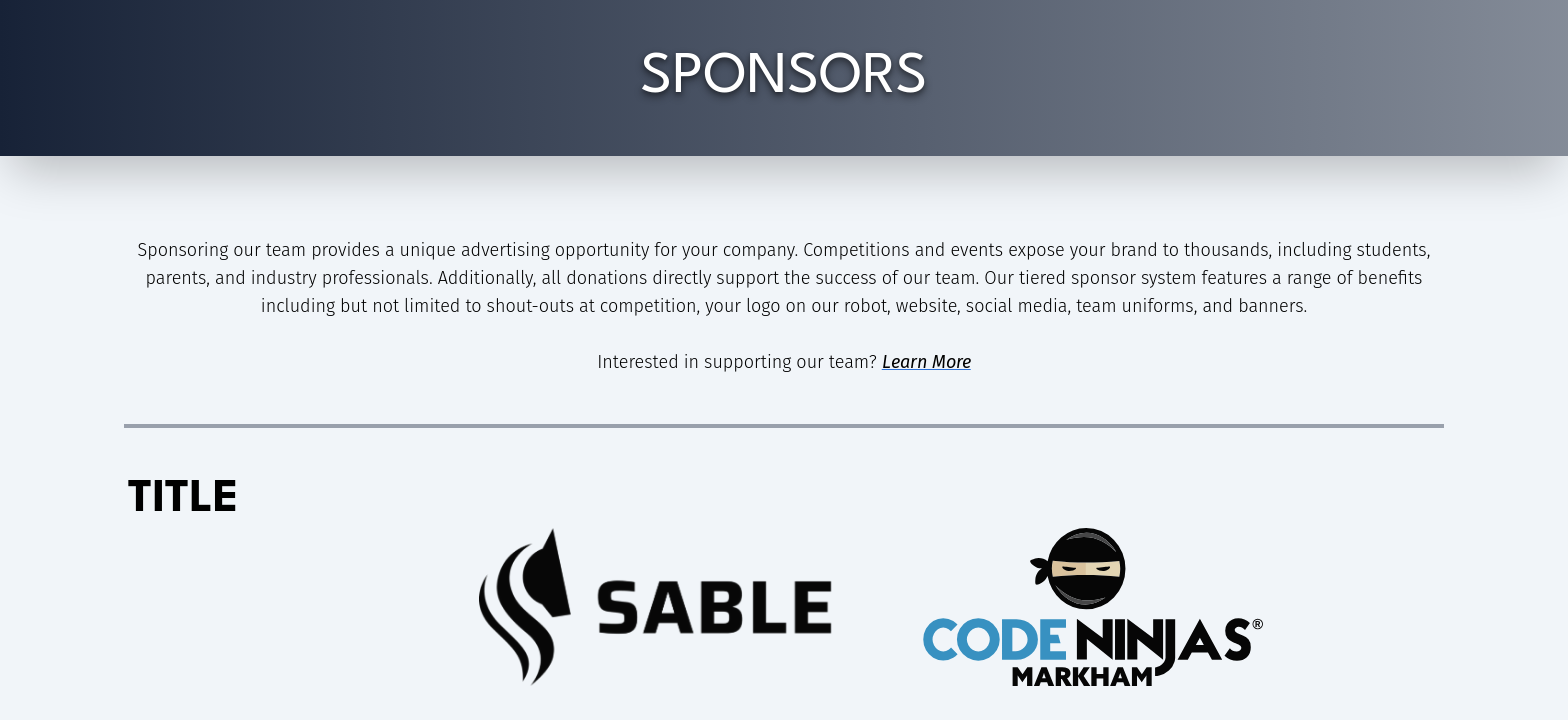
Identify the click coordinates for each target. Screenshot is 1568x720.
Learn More (926, 362)
